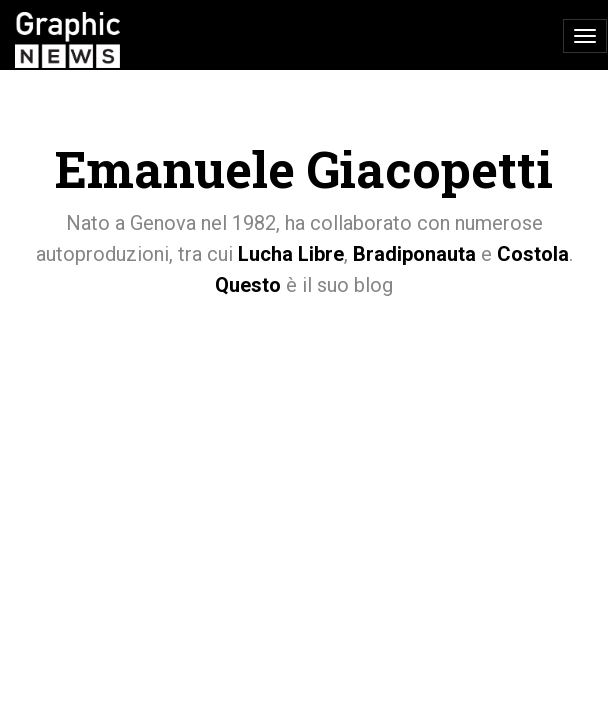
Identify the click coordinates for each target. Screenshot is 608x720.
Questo (248, 285)
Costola (533, 254)
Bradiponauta (414, 254)
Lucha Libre (291, 254)
